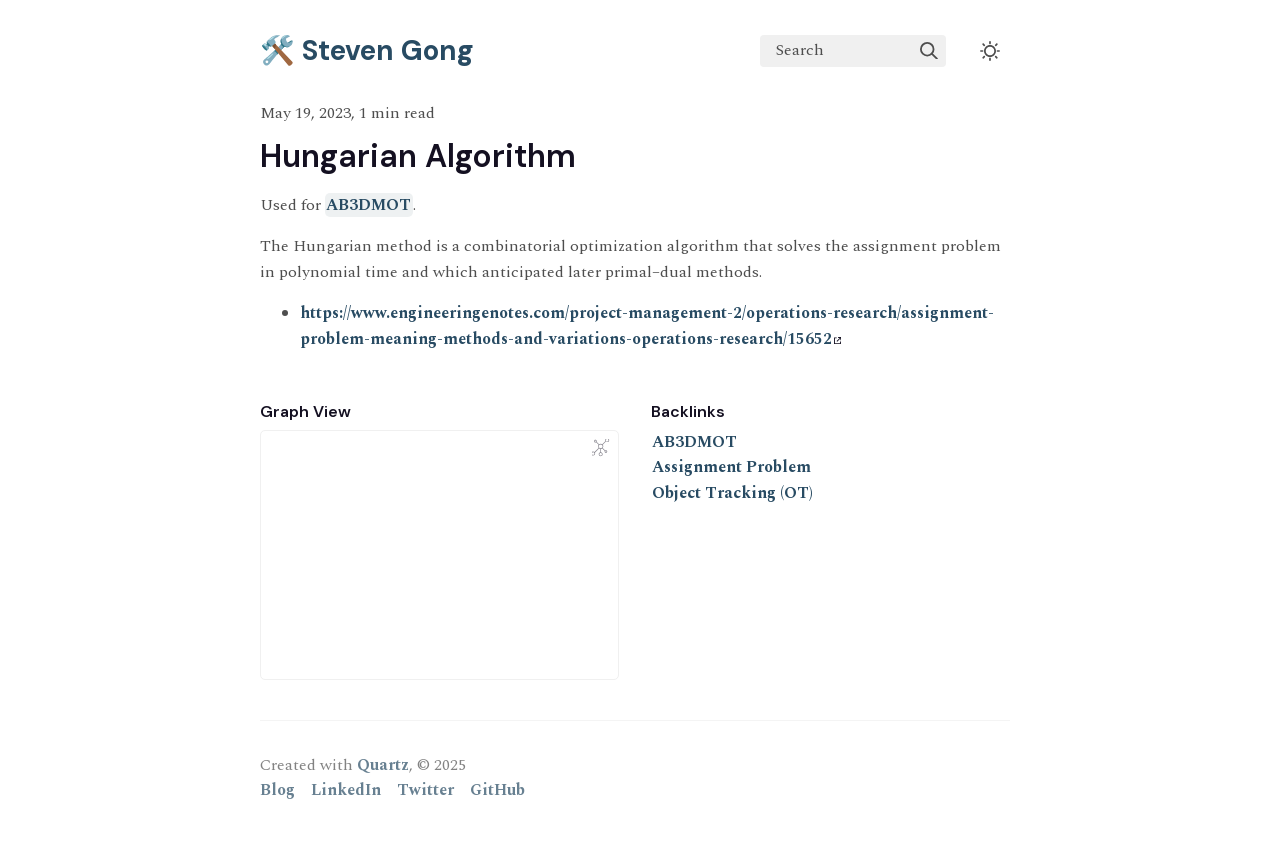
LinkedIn (346, 790)
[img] (929, 51)
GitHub (497, 790)
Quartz (383, 765)
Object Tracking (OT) (732, 493)
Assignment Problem (731, 467)
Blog (277, 790)
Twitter (425, 790)
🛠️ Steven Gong (367, 50)
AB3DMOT (368, 205)
